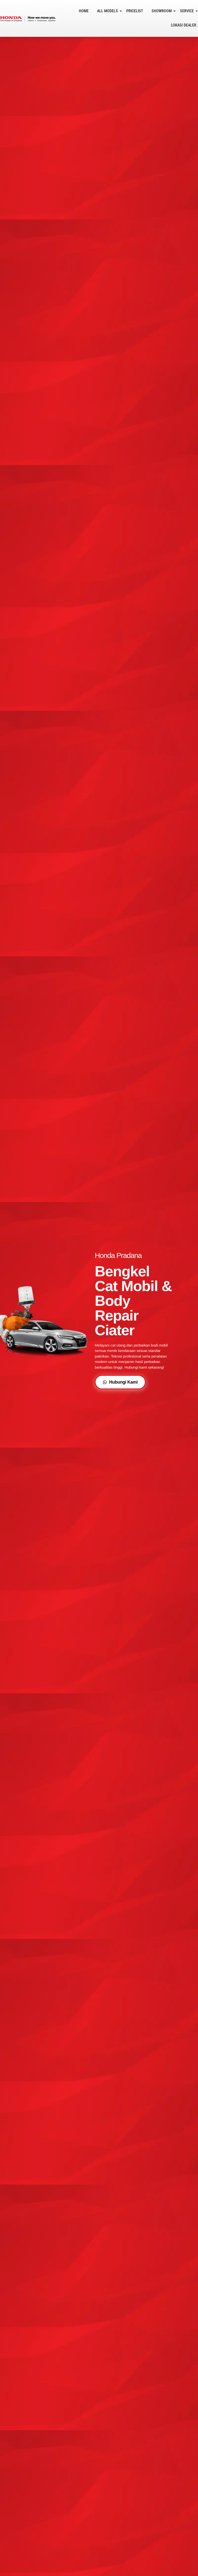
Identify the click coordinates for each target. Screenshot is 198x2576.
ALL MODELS (108, 11)
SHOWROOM (162, 11)
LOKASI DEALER (184, 25)
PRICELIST (134, 11)
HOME (84, 11)
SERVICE (188, 11)
